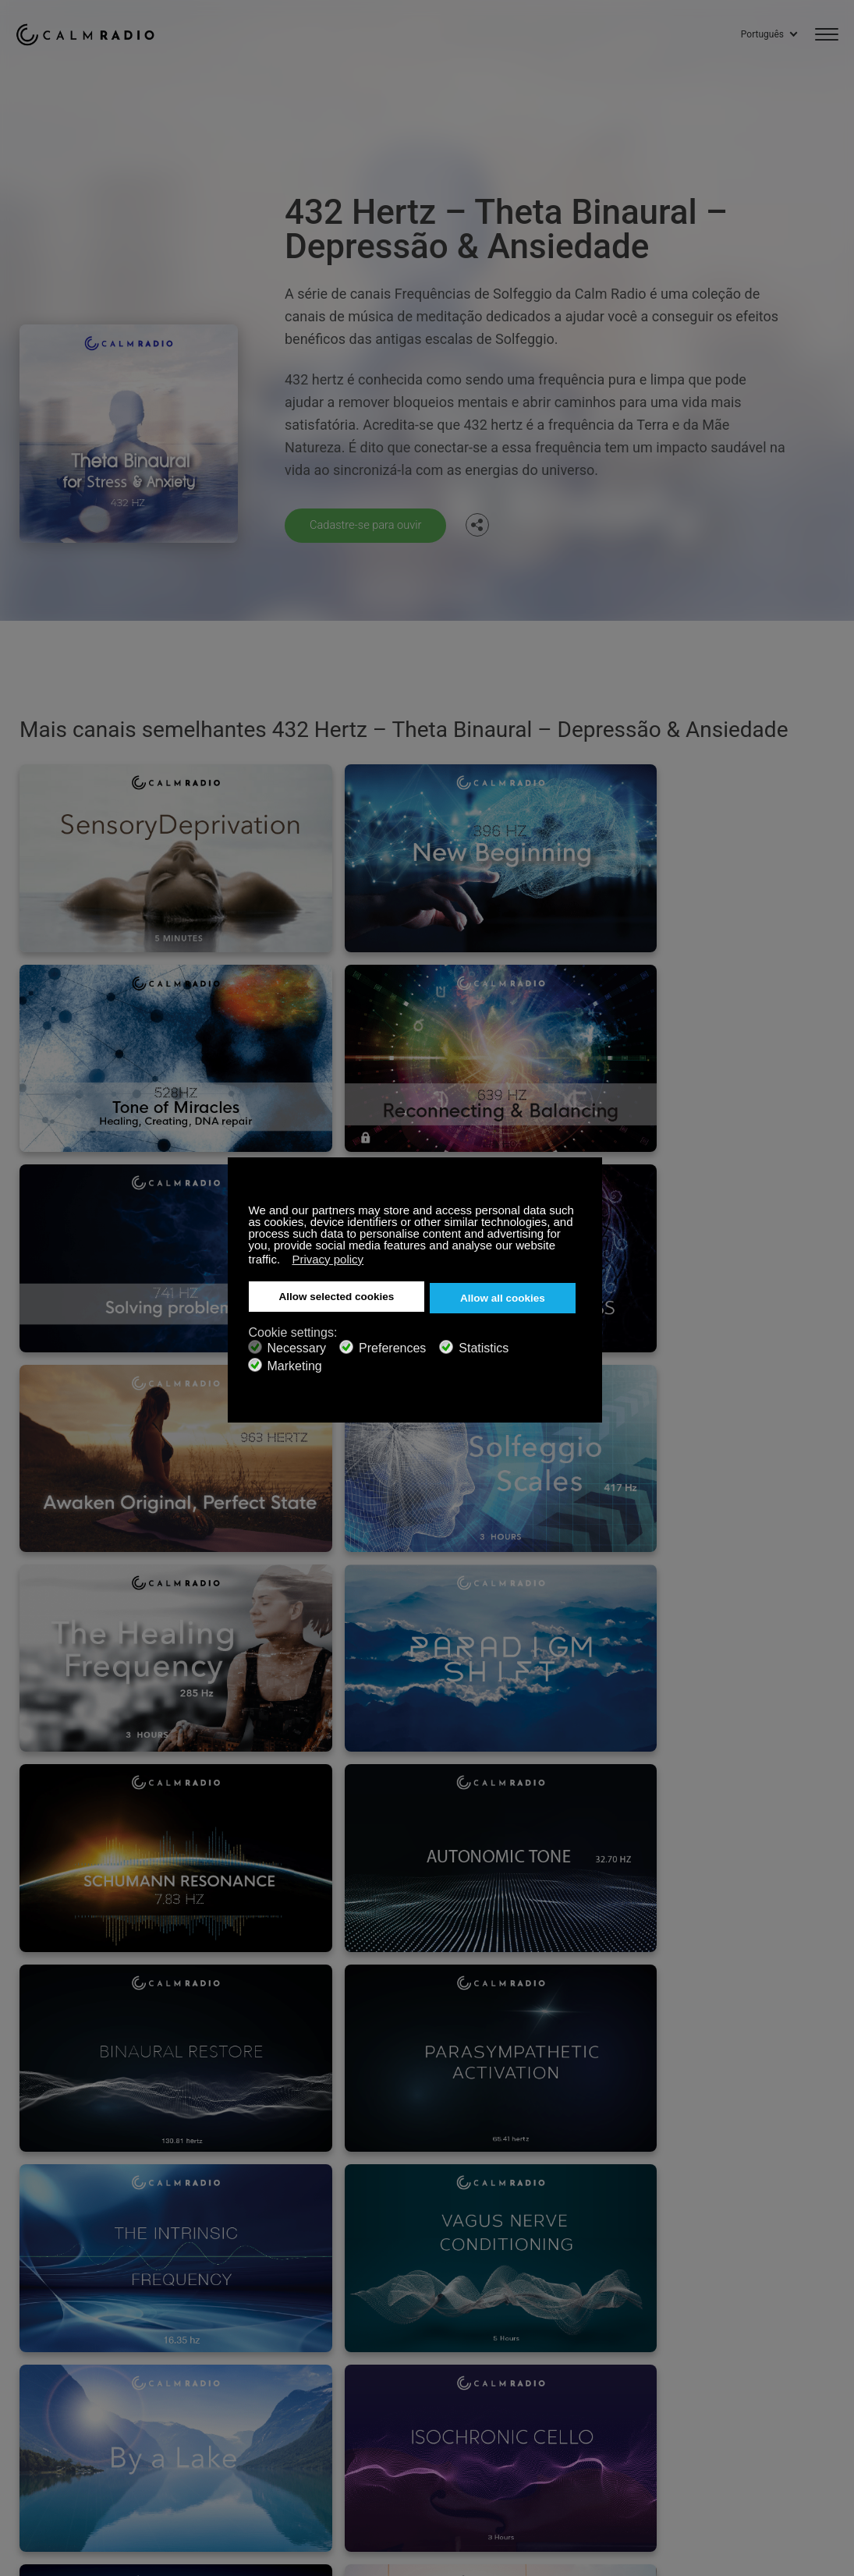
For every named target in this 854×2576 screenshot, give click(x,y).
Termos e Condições (65, 2403)
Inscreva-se (225, 2326)
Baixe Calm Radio (422, 2352)
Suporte (35, 2326)
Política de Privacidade (252, 2403)
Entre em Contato (422, 2326)
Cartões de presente (64, 2352)
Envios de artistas (240, 2377)
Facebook (725, 2324)
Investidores (409, 2403)
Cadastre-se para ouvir (371, 524)
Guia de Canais (416, 2377)
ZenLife (215, 2352)
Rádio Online (46, 2377)
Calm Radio (95, 31)
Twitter (777, 2324)
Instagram (828, 2324)
